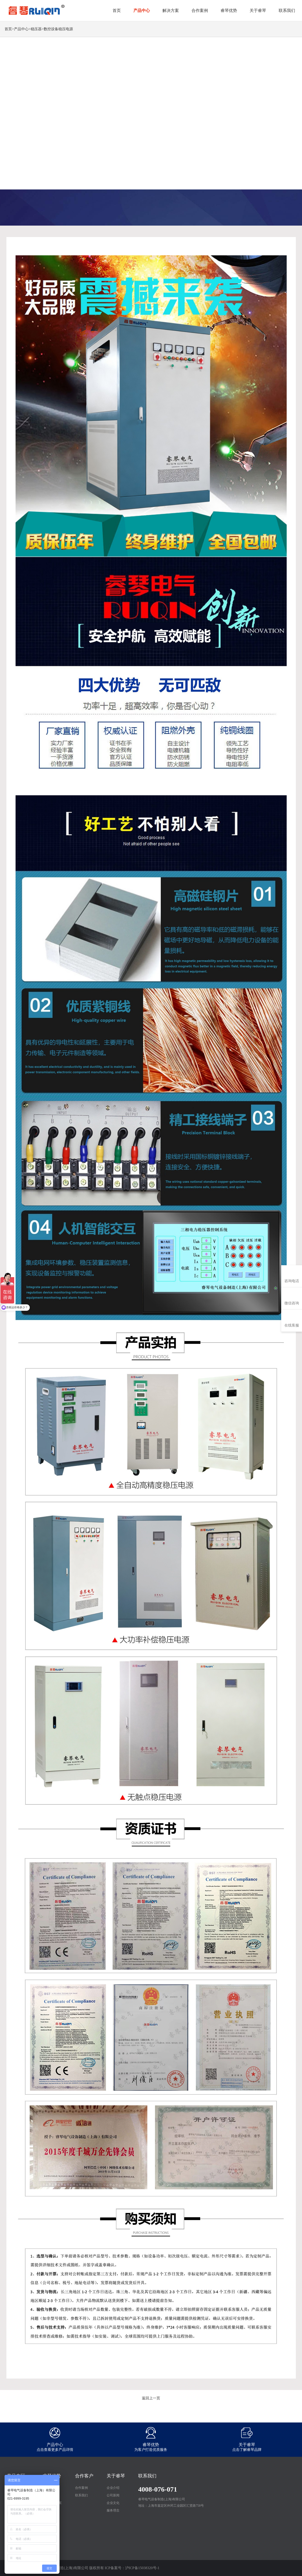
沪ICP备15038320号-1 (142, 2568)
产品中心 (141, 10)
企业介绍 (113, 2488)
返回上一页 (151, 2398)
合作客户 (84, 2475)
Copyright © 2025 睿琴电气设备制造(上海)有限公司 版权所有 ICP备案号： (66, 2568)
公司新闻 (113, 2495)
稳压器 (36, 29)
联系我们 (287, 10)
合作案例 (199, 10)
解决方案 (170, 10)
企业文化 (113, 2503)
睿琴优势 (229, 10)
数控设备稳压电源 (58, 29)
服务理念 (113, 2510)
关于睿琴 (258, 10)
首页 (117, 10)
